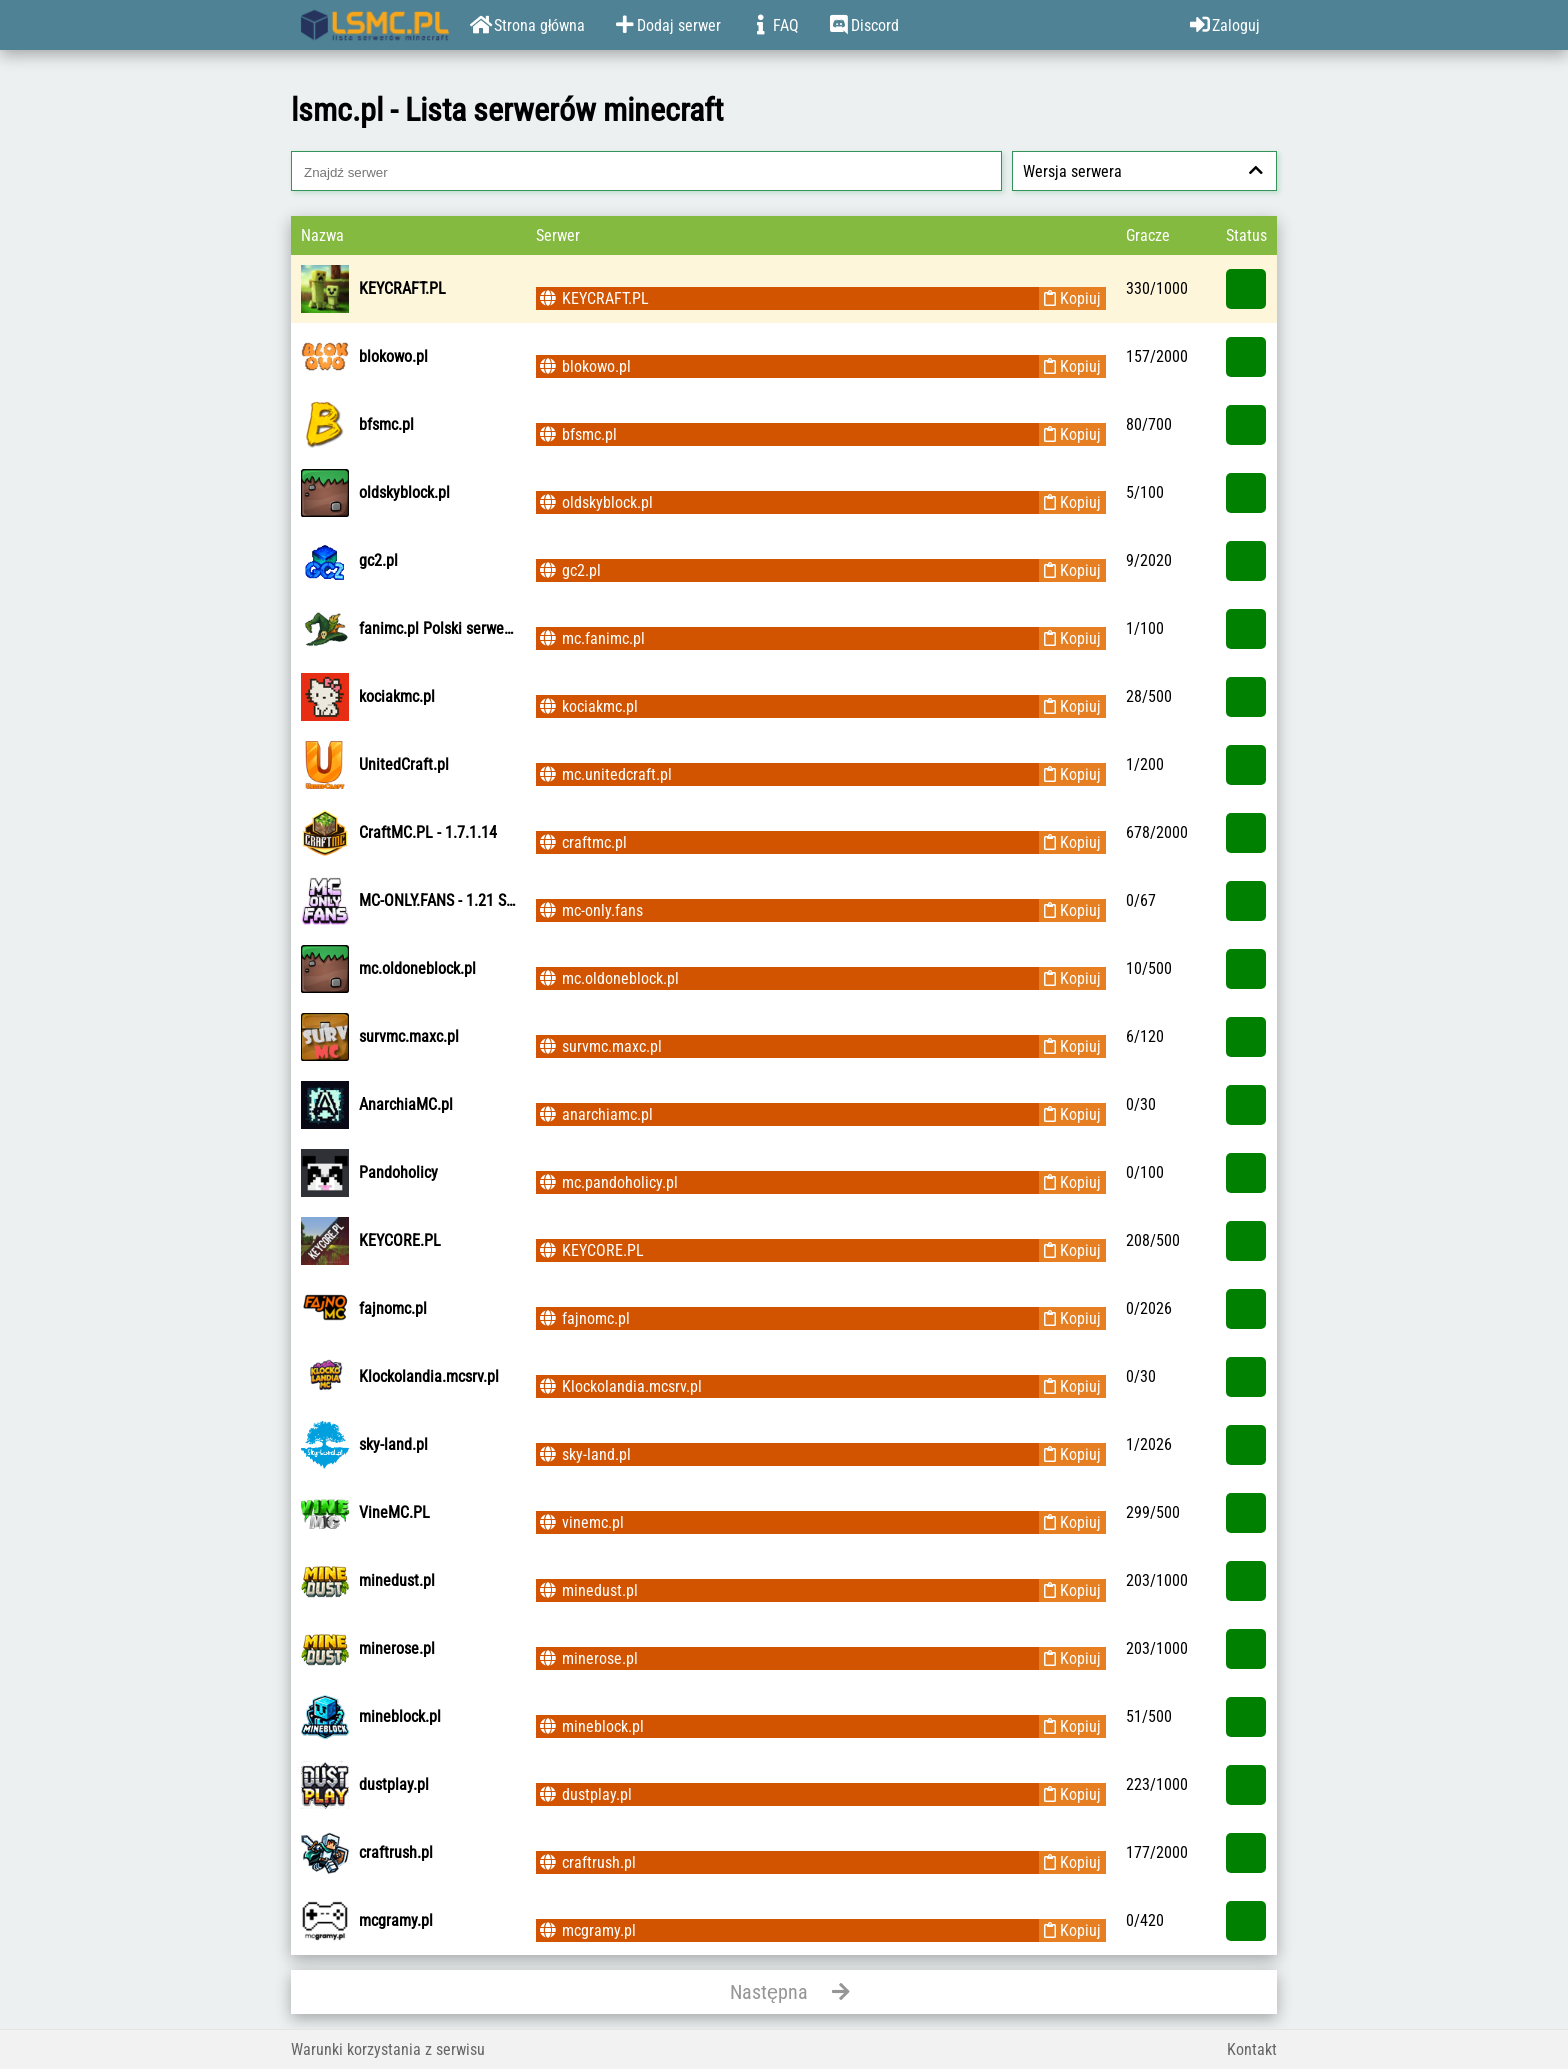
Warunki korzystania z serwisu (388, 2049)
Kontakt (1252, 2049)
